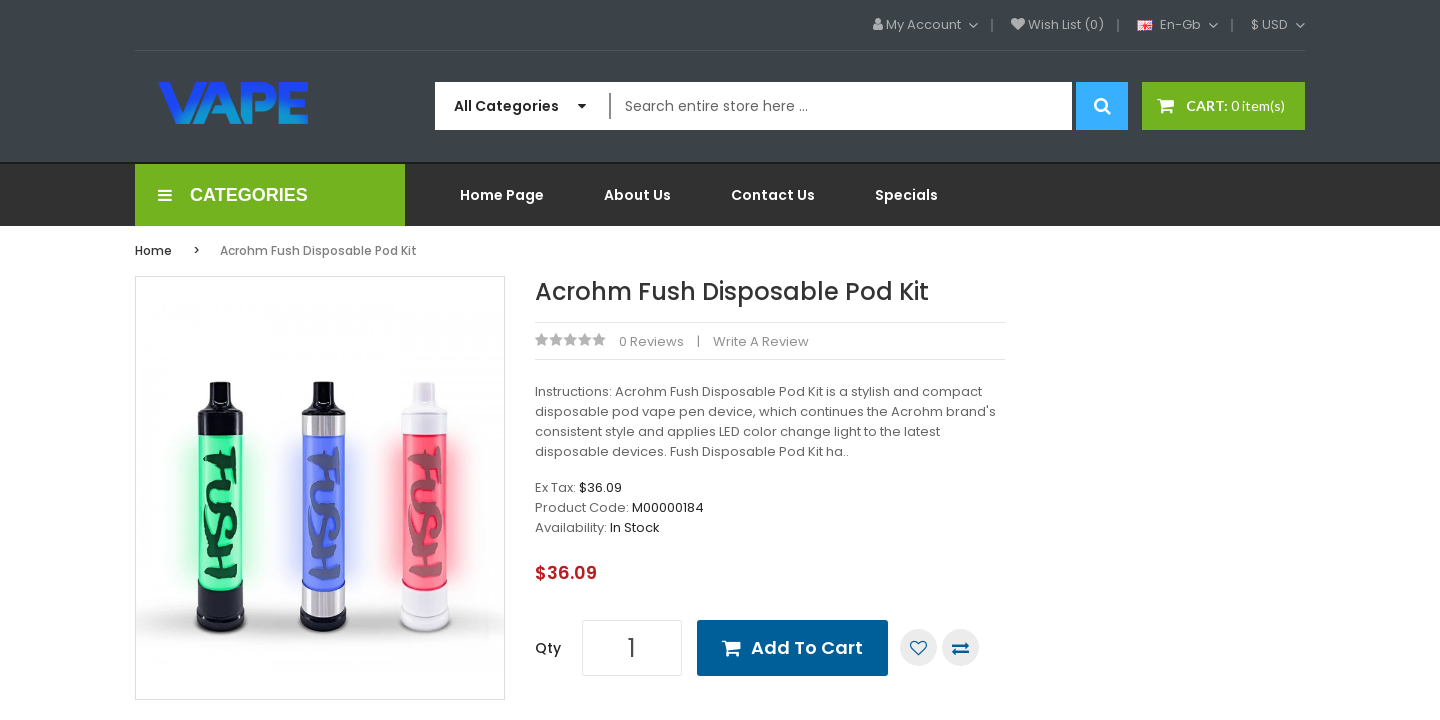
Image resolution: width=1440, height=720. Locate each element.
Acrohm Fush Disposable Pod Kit (318, 250)
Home (153, 250)
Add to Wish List (918, 647)
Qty (548, 648)
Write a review (761, 341)
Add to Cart (807, 647)
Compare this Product (960, 647)
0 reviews (651, 341)
